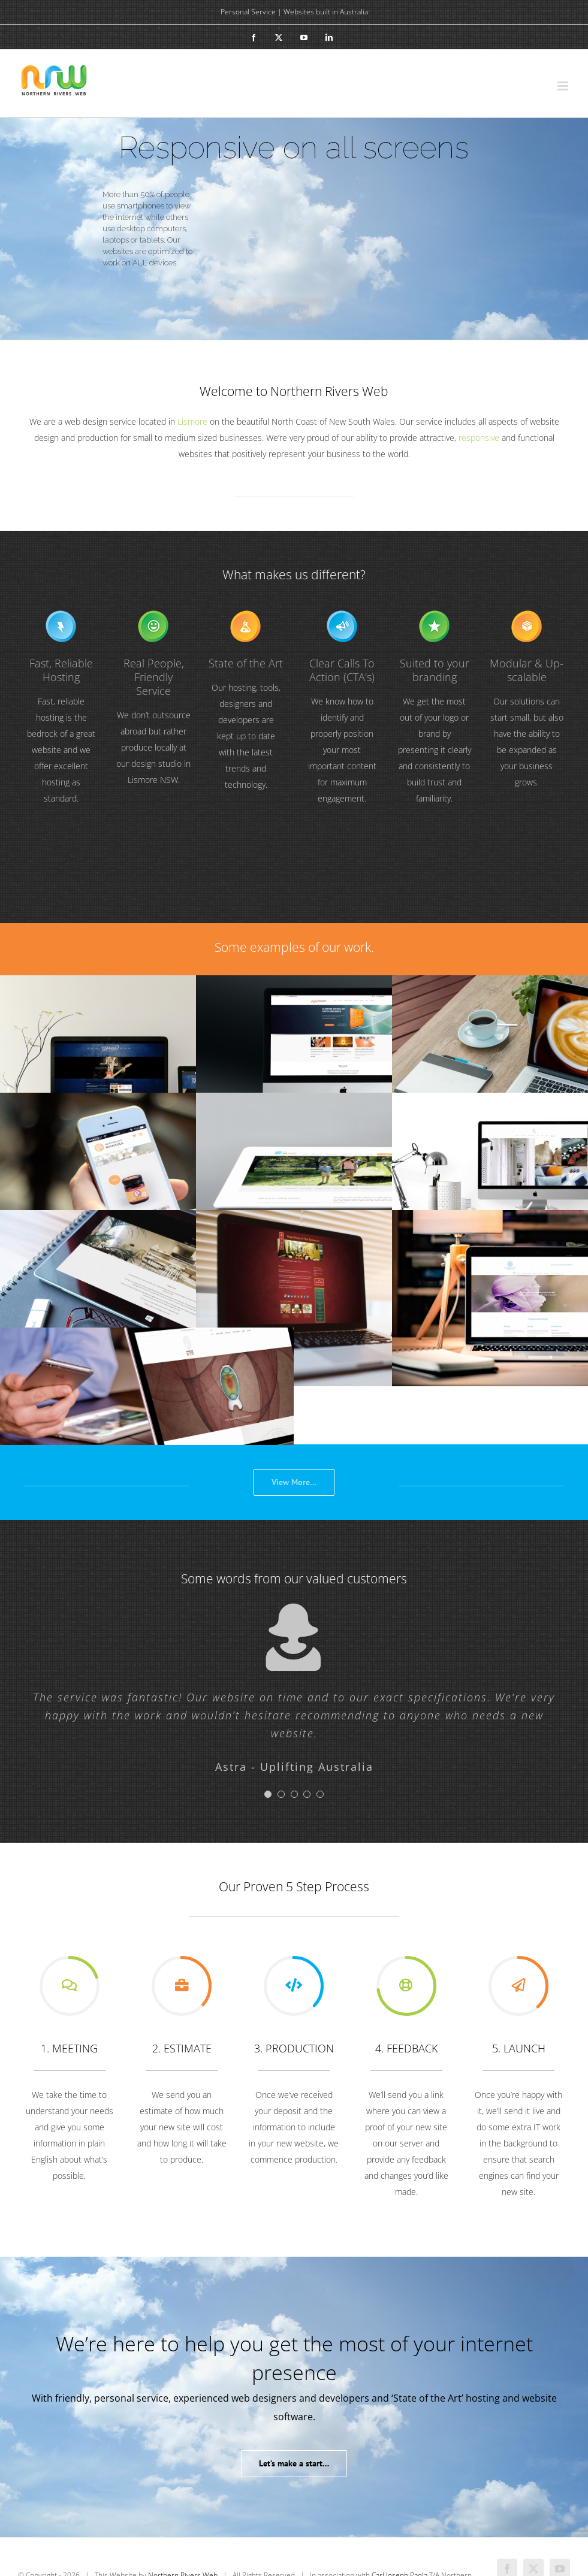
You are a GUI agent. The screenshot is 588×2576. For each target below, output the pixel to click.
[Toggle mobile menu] (563, 86)
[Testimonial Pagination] (268, 1794)
